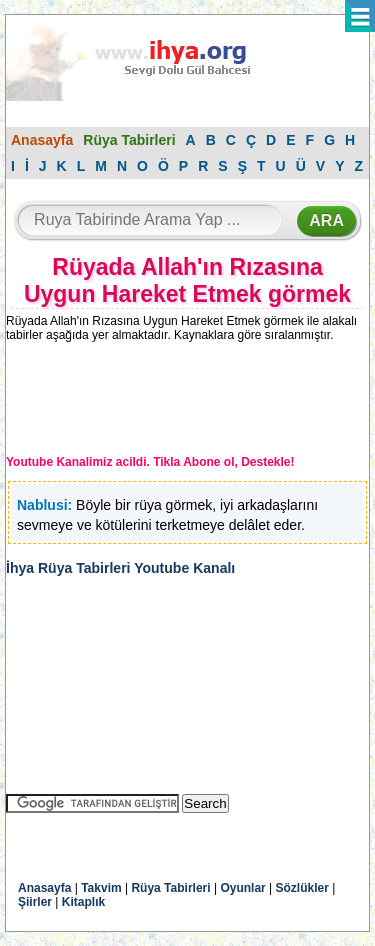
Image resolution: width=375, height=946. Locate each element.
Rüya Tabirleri (129, 140)
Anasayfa (42, 140)
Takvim (101, 888)
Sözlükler (302, 888)
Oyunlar (242, 888)
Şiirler (35, 902)
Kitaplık (83, 902)
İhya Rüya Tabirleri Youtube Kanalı (120, 568)
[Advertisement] (171, 402)
